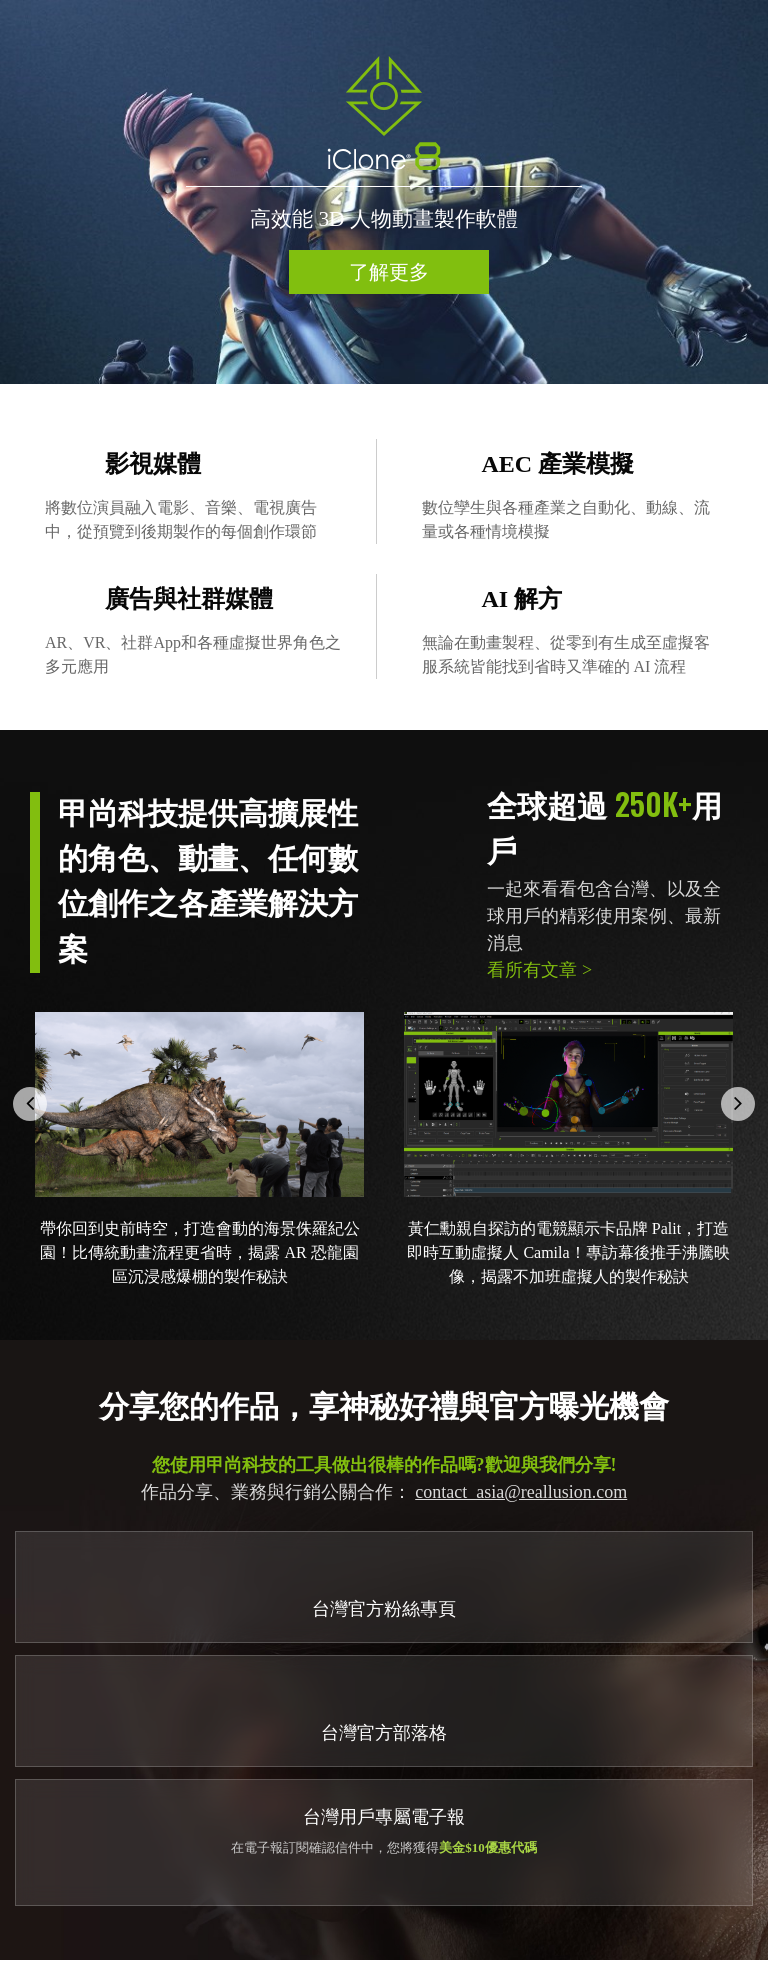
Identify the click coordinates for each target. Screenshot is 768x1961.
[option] (384, 192)
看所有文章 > (539, 970)
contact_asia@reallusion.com (521, 1492)
